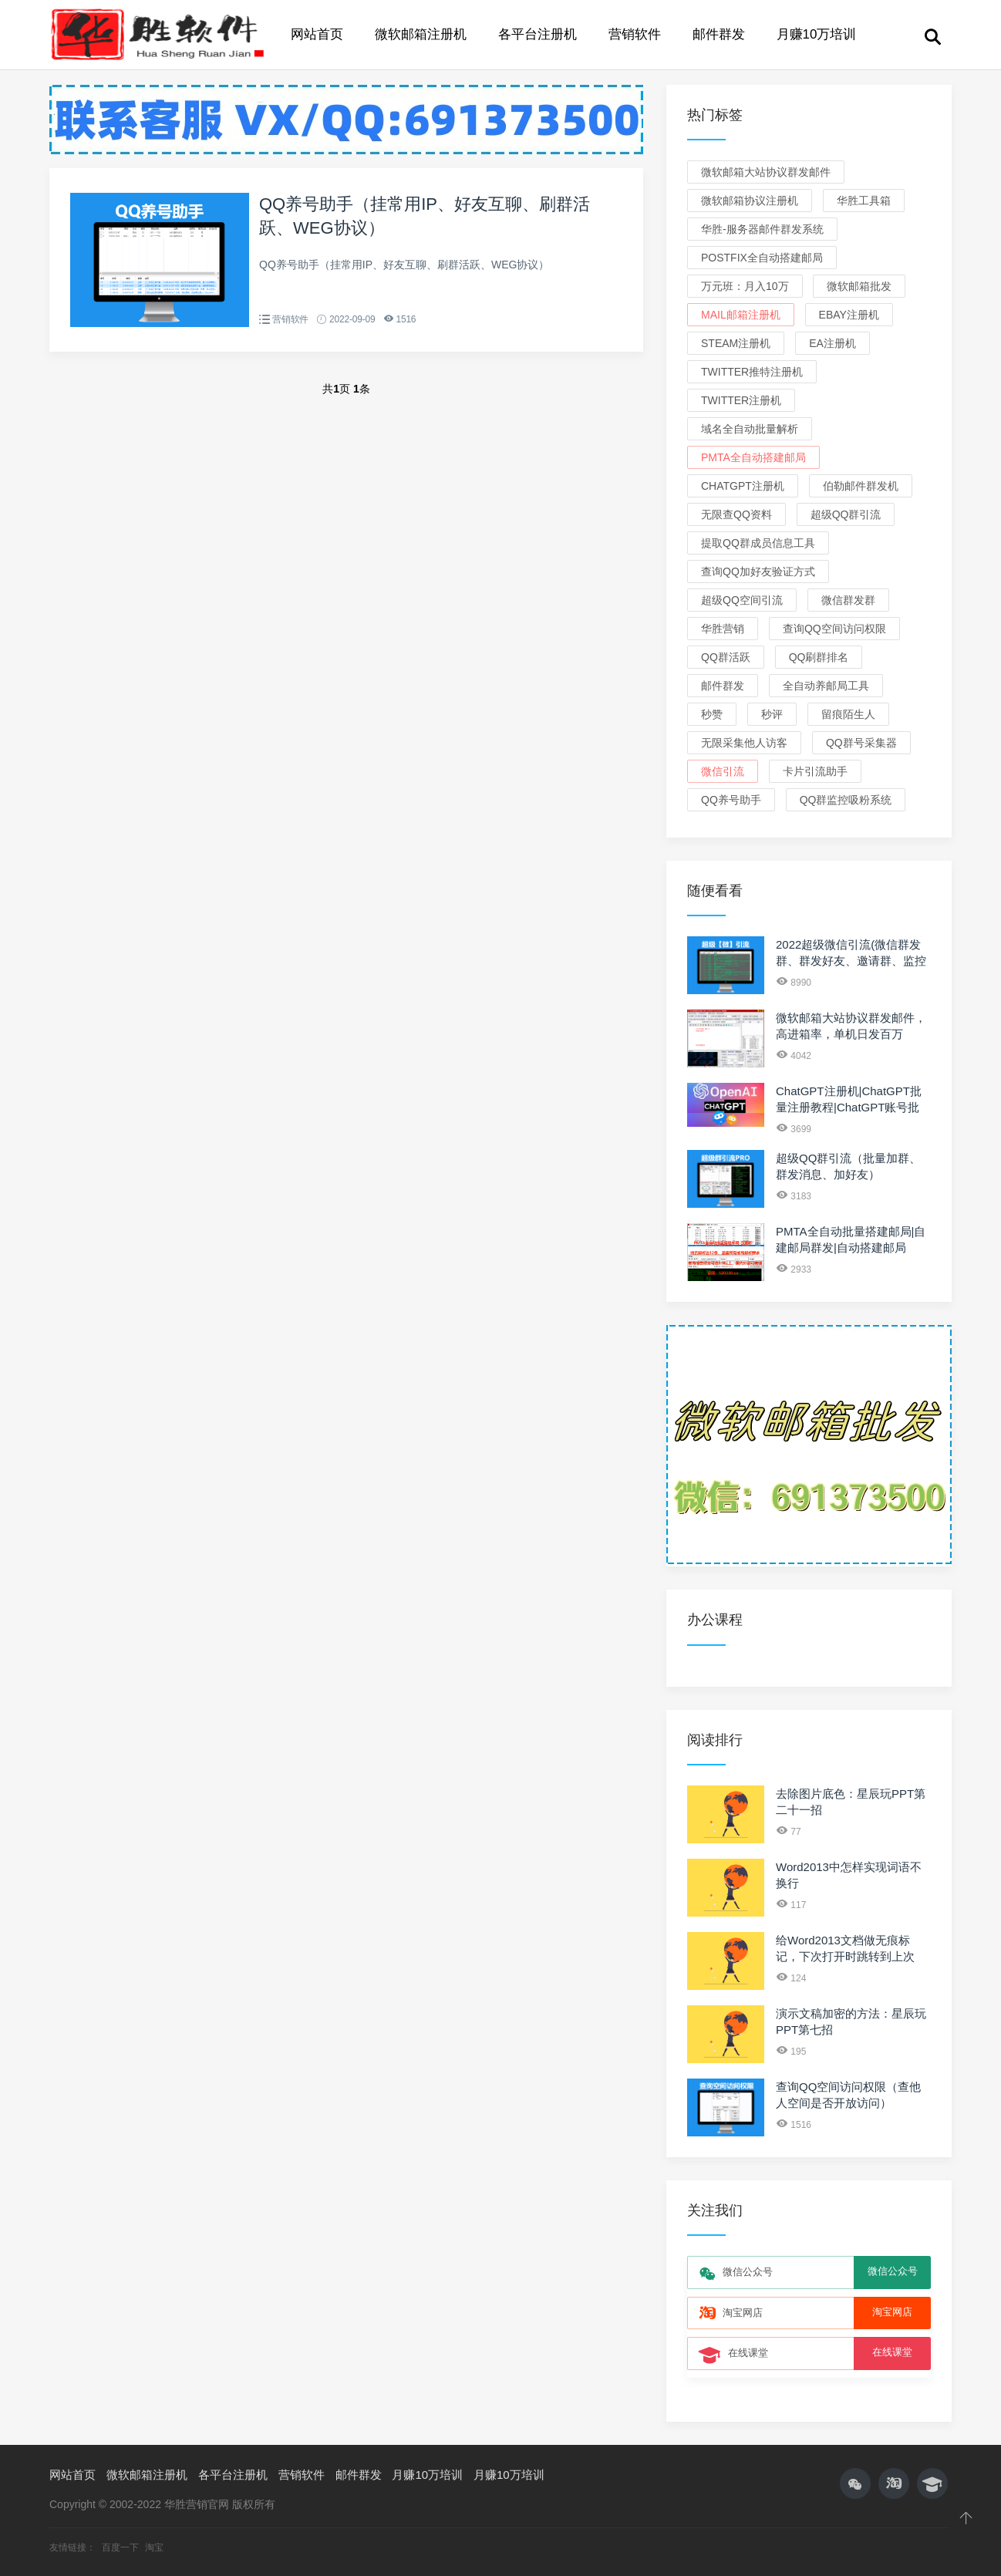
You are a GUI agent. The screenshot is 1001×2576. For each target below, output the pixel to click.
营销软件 (634, 34)
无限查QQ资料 (736, 514)
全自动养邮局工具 (826, 685)
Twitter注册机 (741, 400)
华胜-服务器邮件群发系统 (762, 229)
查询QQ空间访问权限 (834, 628)
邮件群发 (719, 34)
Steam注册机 (735, 343)
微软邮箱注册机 (421, 34)
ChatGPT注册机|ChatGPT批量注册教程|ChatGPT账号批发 (849, 1107)
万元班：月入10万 (745, 286)
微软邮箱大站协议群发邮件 (766, 172)
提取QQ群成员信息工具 (758, 543)
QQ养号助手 (731, 800)
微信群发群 (848, 600)
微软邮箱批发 (859, 286)
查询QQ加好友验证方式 (758, 571)
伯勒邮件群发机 (860, 486)
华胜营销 (722, 628)
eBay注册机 (849, 315)
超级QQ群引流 (846, 514)
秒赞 (712, 714)
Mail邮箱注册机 (740, 315)
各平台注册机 (537, 34)
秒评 (772, 714)
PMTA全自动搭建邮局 (753, 457)
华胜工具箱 (864, 200)
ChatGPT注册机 (742, 486)
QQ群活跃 (725, 657)
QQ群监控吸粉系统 (846, 800)
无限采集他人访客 (744, 743)
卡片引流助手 (815, 771)
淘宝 (154, 2547)
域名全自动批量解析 (749, 429)
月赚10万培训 (817, 34)
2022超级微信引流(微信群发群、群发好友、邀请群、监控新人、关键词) (851, 960)
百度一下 (121, 2547)
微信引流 (722, 771)
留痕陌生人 (848, 714)
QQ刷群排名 (819, 657)
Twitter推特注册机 (752, 372)
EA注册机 (832, 343)
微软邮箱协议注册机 (749, 200)
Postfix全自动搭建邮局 (762, 257)
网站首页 (317, 34)
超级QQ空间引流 (742, 600)
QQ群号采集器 (861, 743)
